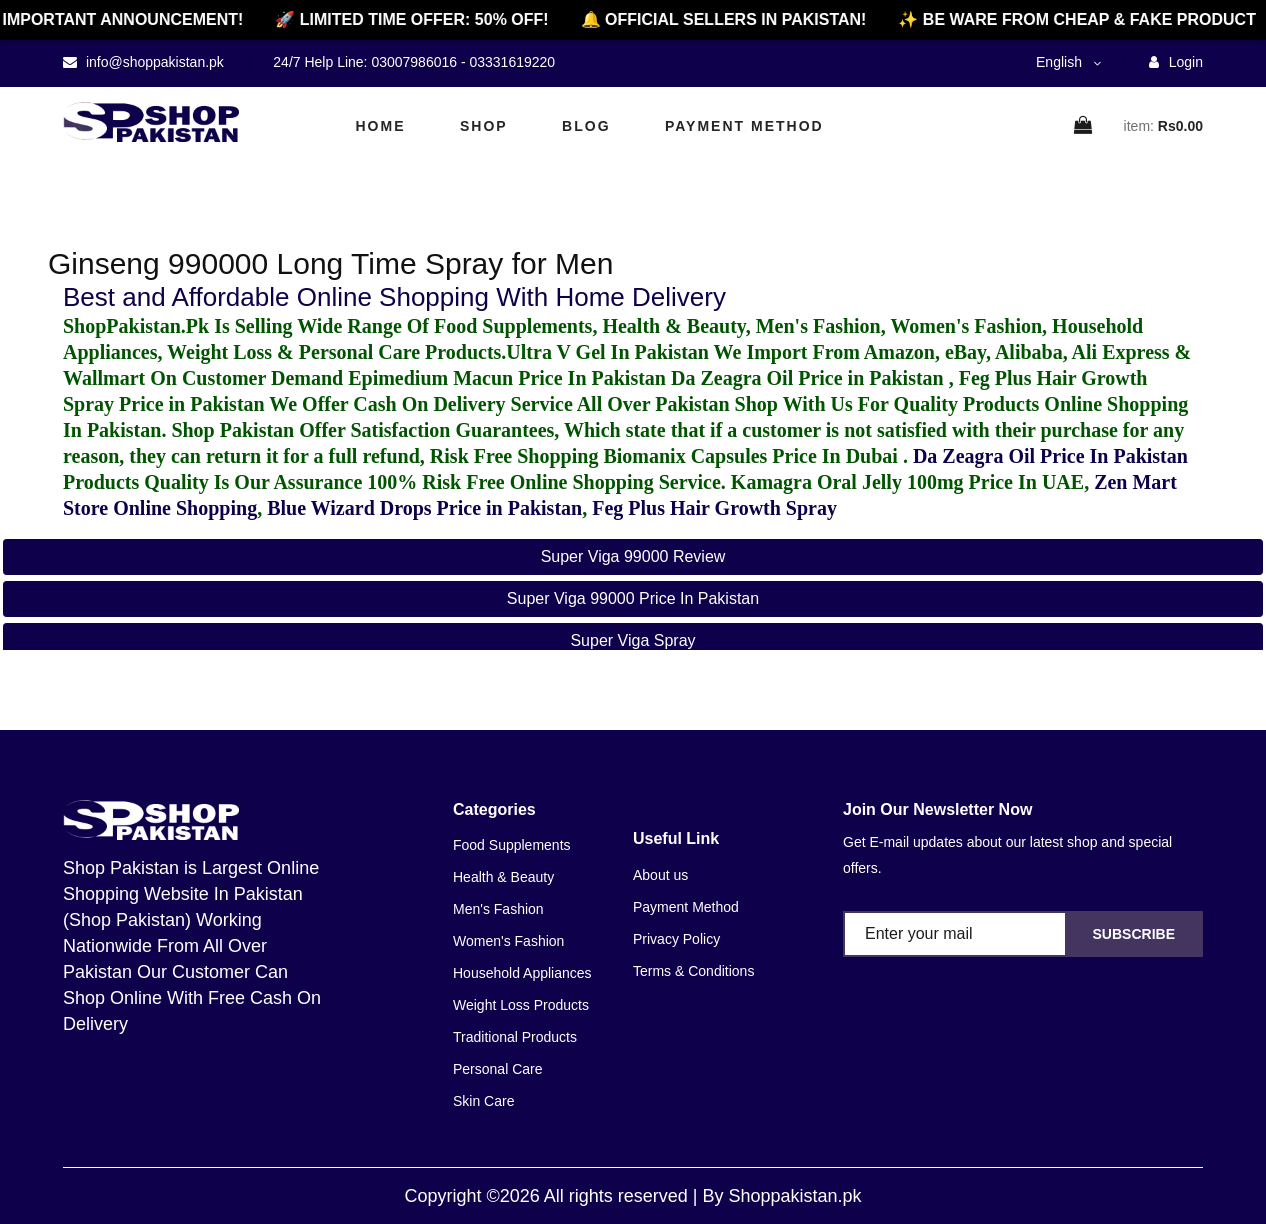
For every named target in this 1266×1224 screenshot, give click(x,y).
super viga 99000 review (633, 556)
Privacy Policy (676, 939)
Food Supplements (512, 845)
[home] (151, 122)
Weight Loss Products (521, 1005)
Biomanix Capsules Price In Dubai (752, 456)
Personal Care (498, 1069)
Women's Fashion (508, 941)
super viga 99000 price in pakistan (633, 598)
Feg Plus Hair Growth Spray (714, 508)
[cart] (1084, 126)
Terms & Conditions (693, 971)
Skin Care (483, 1101)
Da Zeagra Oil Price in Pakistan (810, 378)
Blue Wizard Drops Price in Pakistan (424, 508)
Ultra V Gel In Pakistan (607, 352)
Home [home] (381, 126)
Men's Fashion (498, 909)
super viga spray (632, 640)
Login (1176, 62)
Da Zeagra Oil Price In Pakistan (1050, 456)
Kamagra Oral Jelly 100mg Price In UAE (907, 482)
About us (660, 875)
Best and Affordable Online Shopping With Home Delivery (394, 297)
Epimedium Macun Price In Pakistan (507, 378)
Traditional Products (515, 1037)
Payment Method (744, 126)
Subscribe (1134, 934)
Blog (586, 126)
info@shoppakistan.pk (153, 62)
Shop (484, 126)
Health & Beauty (503, 877)
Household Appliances (522, 973)
